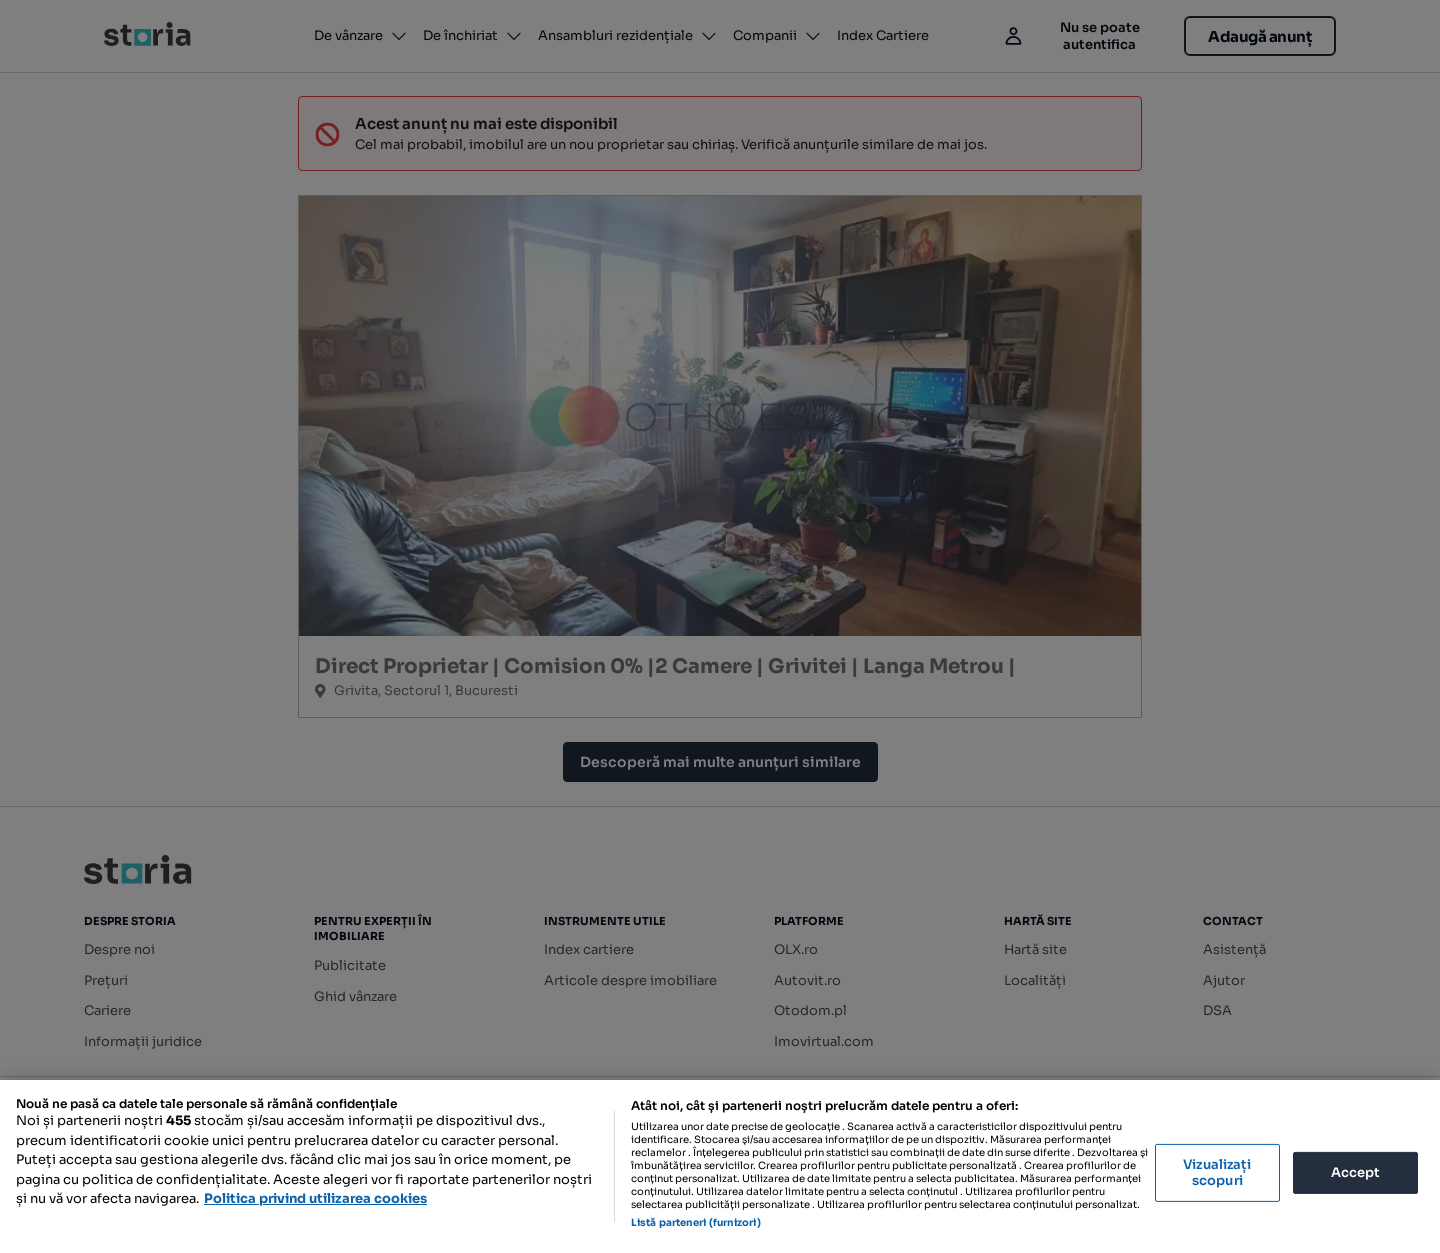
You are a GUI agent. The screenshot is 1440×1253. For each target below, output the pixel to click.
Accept (1356, 1172)
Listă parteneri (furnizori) (696, 1222)
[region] (720, 1166)
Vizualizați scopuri (1217, 1172)
